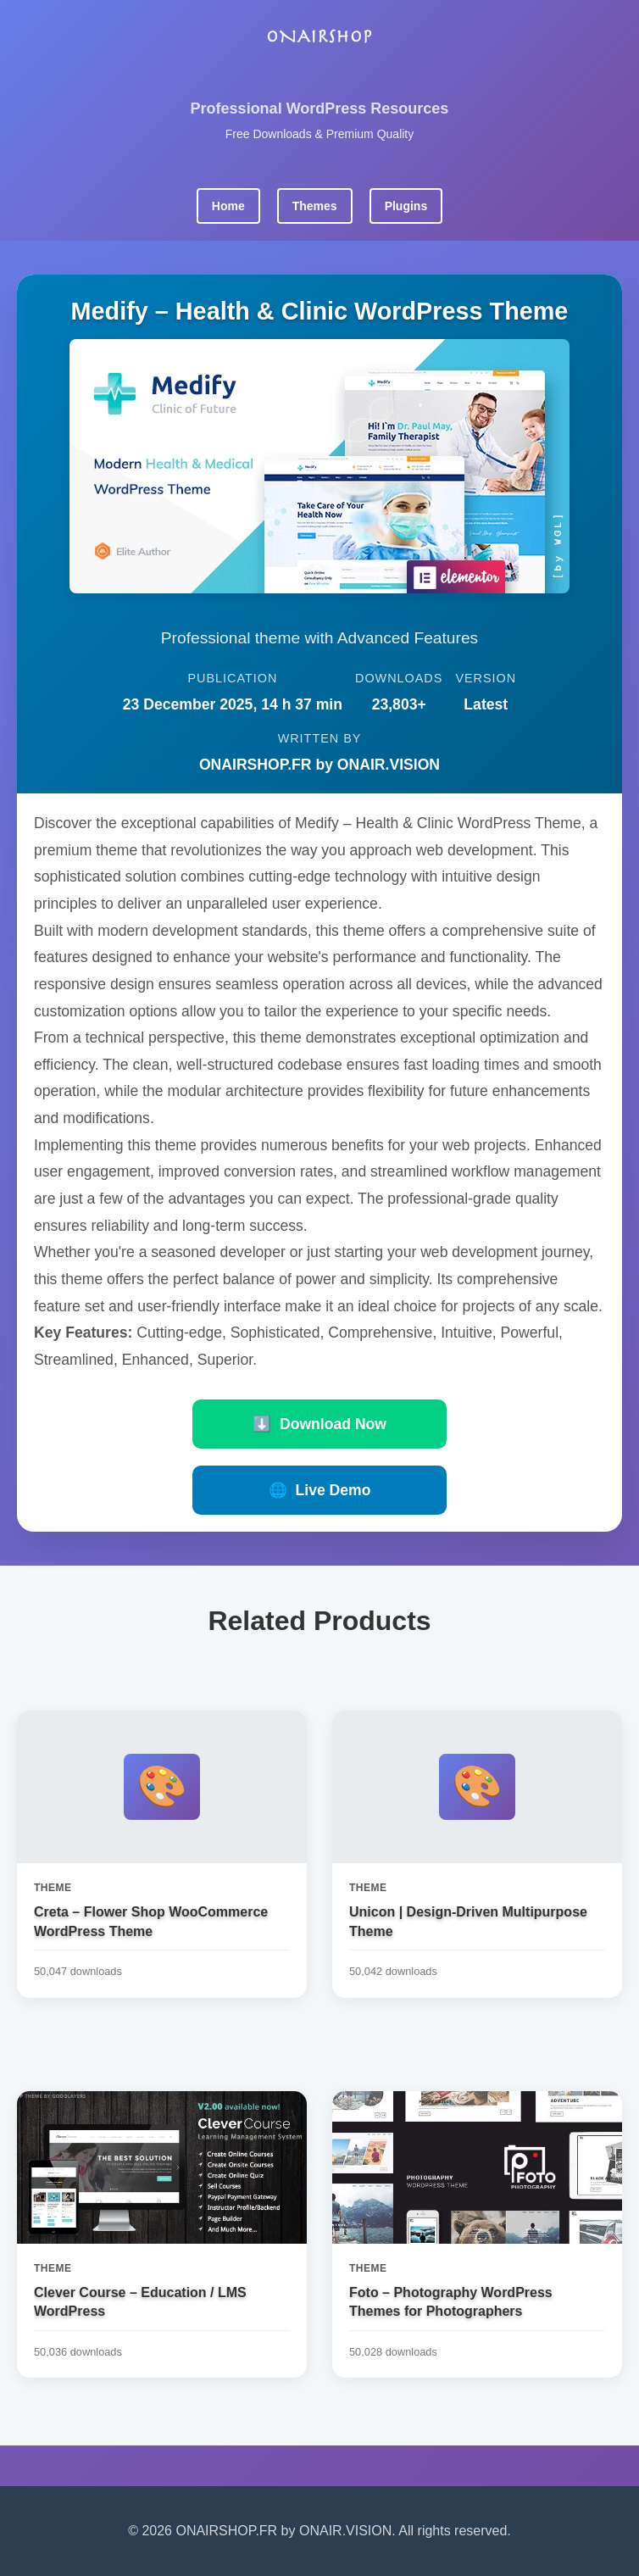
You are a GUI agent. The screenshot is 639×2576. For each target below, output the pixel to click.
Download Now (319, 1424)
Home (228, 206)
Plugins (406, 206)
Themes (314, 206)
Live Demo (320, 1490)
